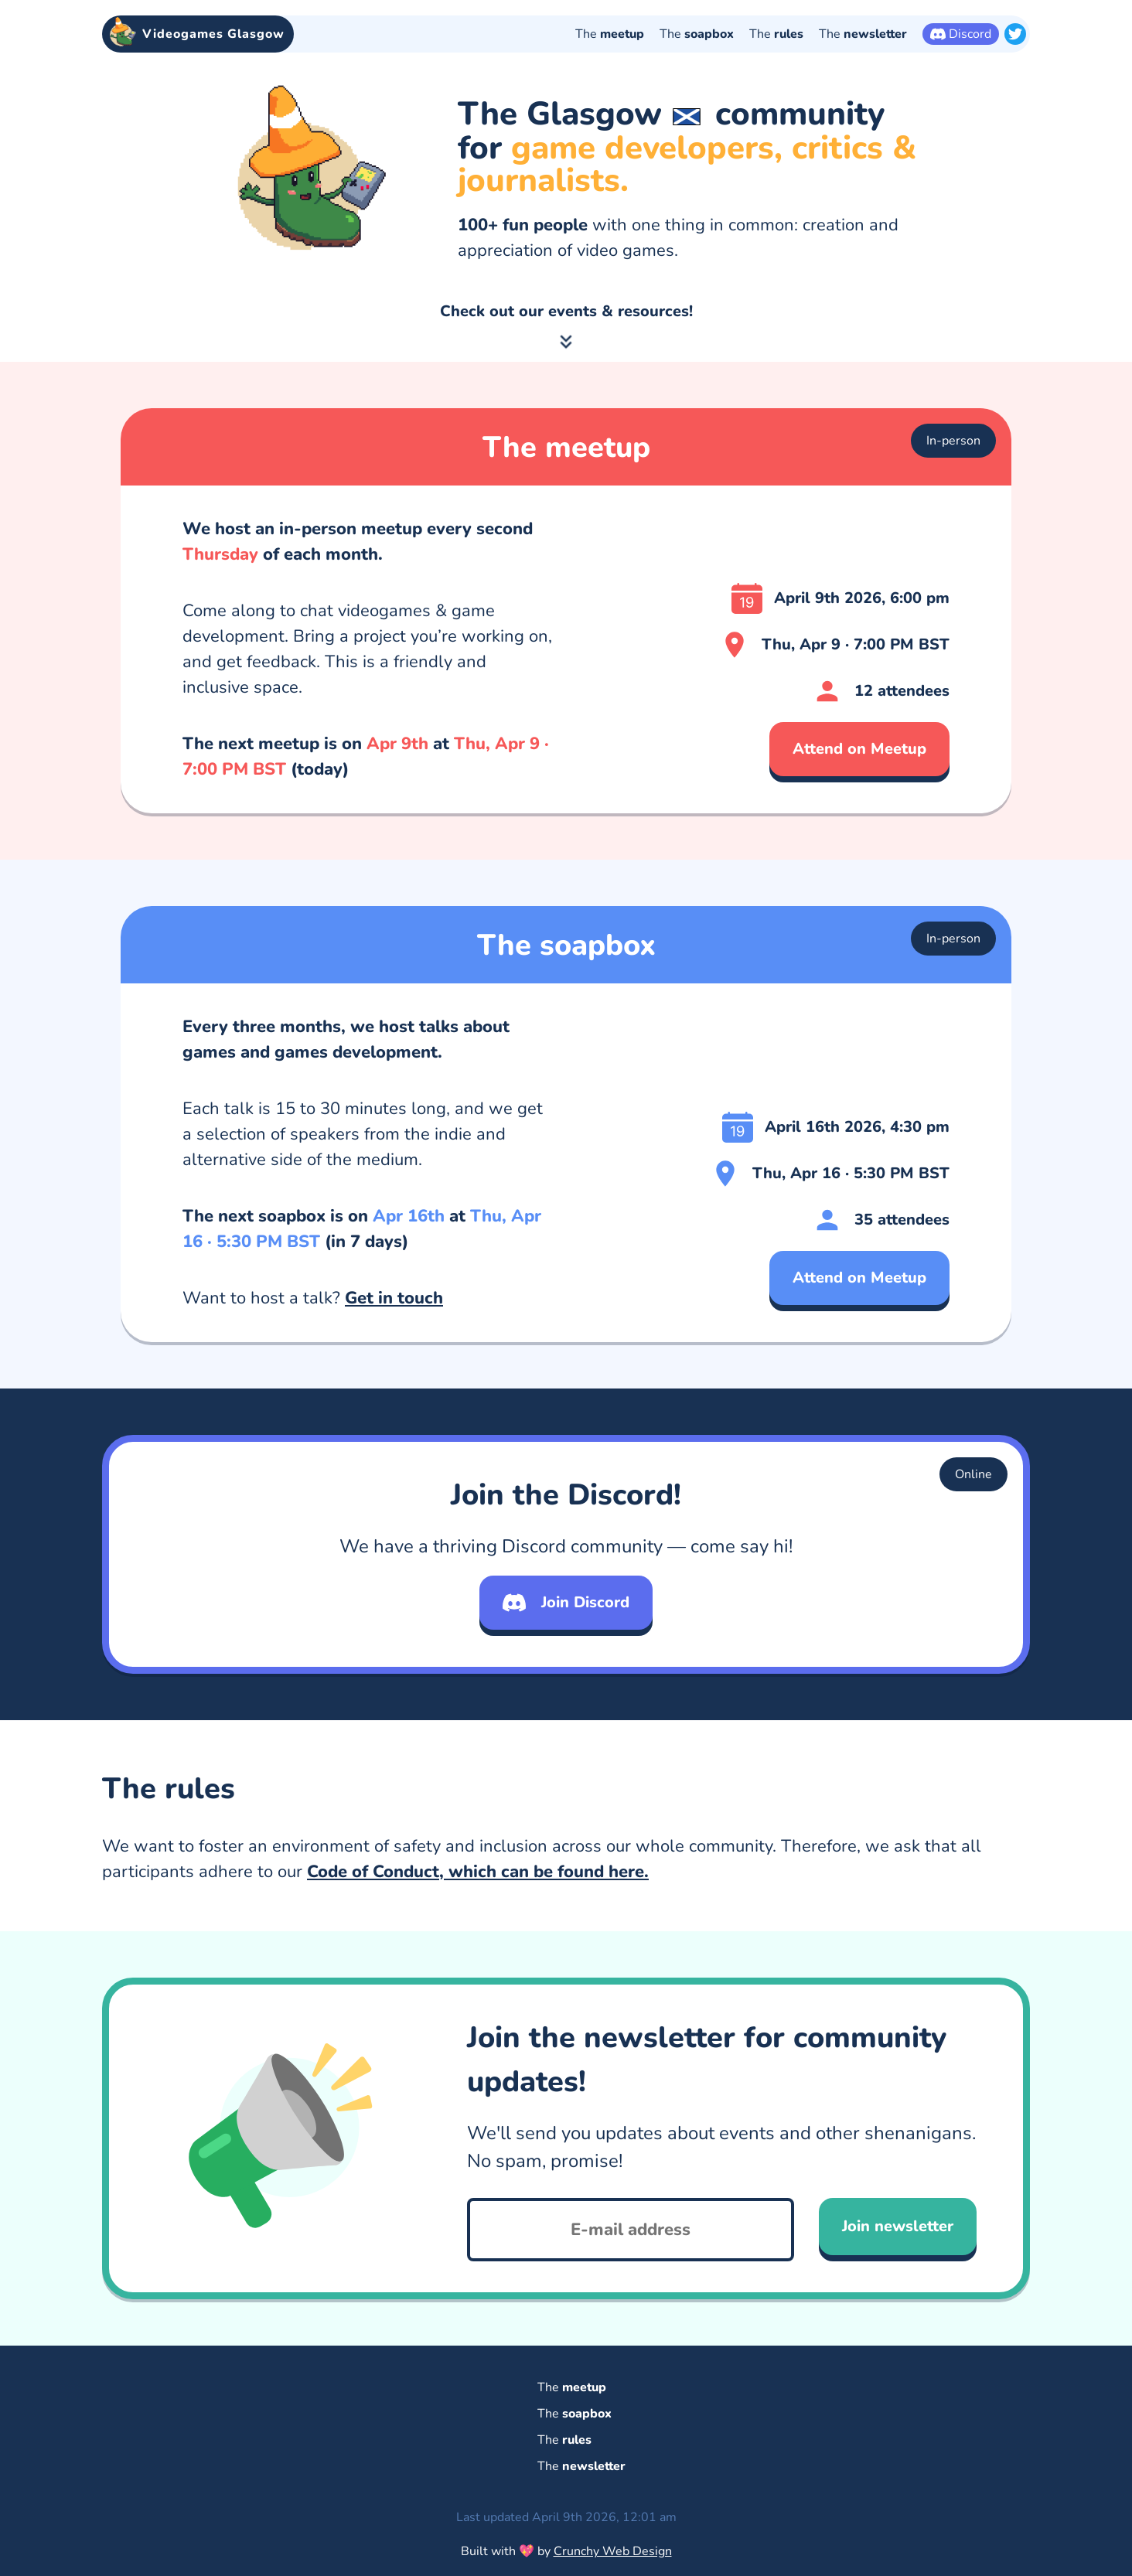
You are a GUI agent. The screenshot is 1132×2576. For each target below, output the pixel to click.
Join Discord (566, 1656)
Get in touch (394, 1351)
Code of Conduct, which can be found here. (478, 1925)
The (609, 34)
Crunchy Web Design (613, 2551)
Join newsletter (897, 2279)
